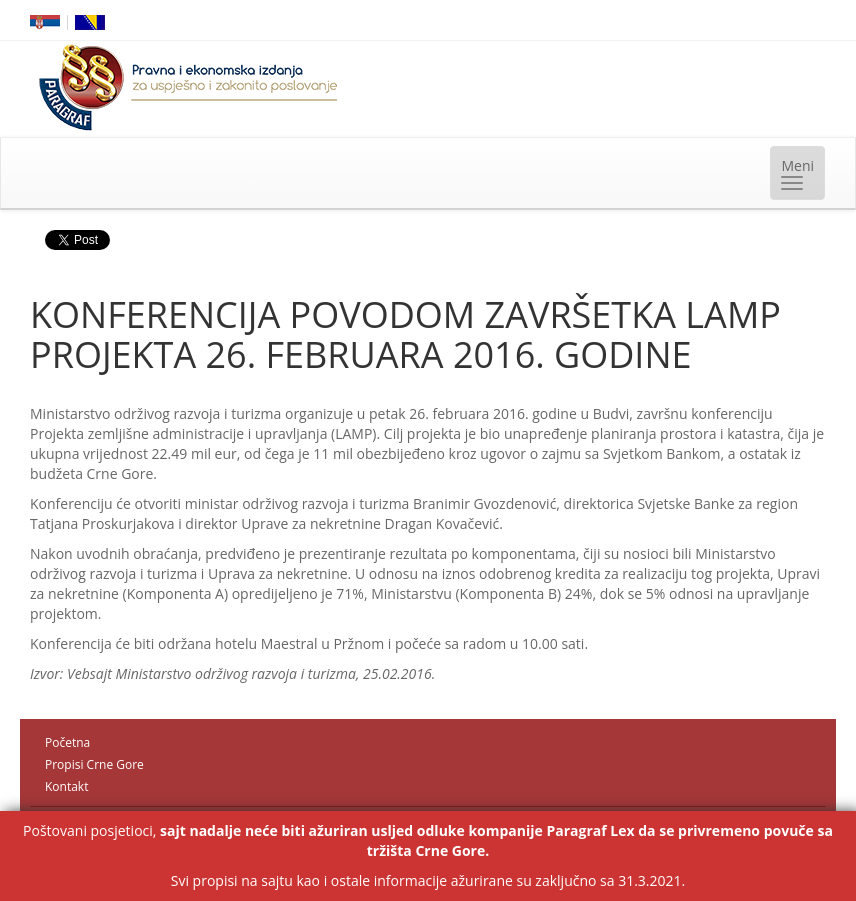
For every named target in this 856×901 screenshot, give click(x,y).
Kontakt (66, 786)
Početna (67, 742)
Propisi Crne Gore (94, 764)
